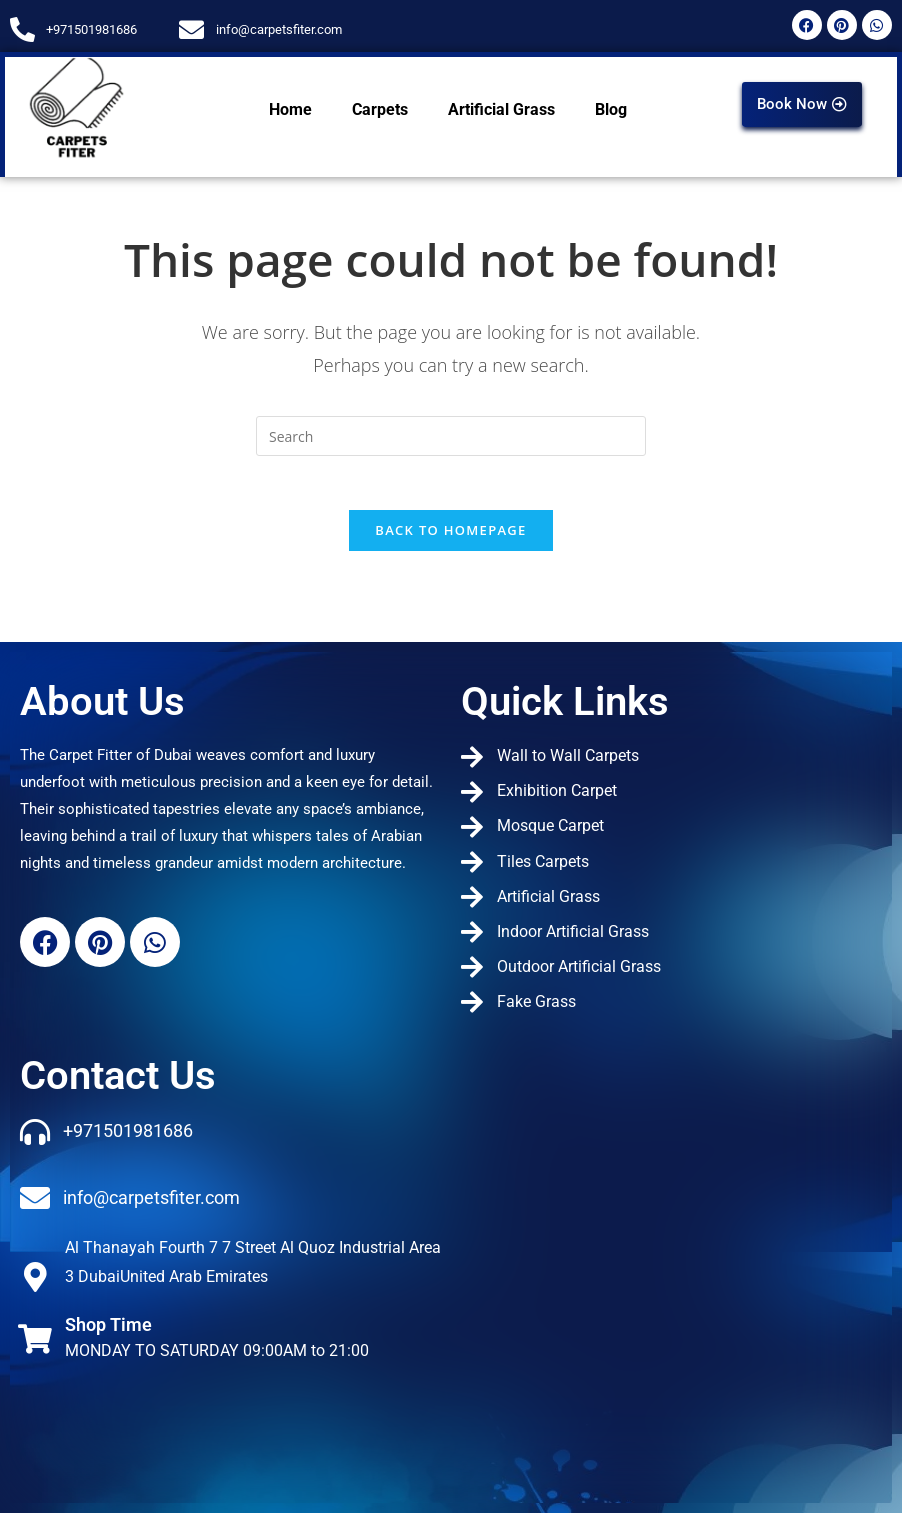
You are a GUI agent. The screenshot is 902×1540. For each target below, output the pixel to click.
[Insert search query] (451, 436)
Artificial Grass (501, 109)
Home (290, 109)
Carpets (380, 109)
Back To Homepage (450, 537)
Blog (611, 109)
